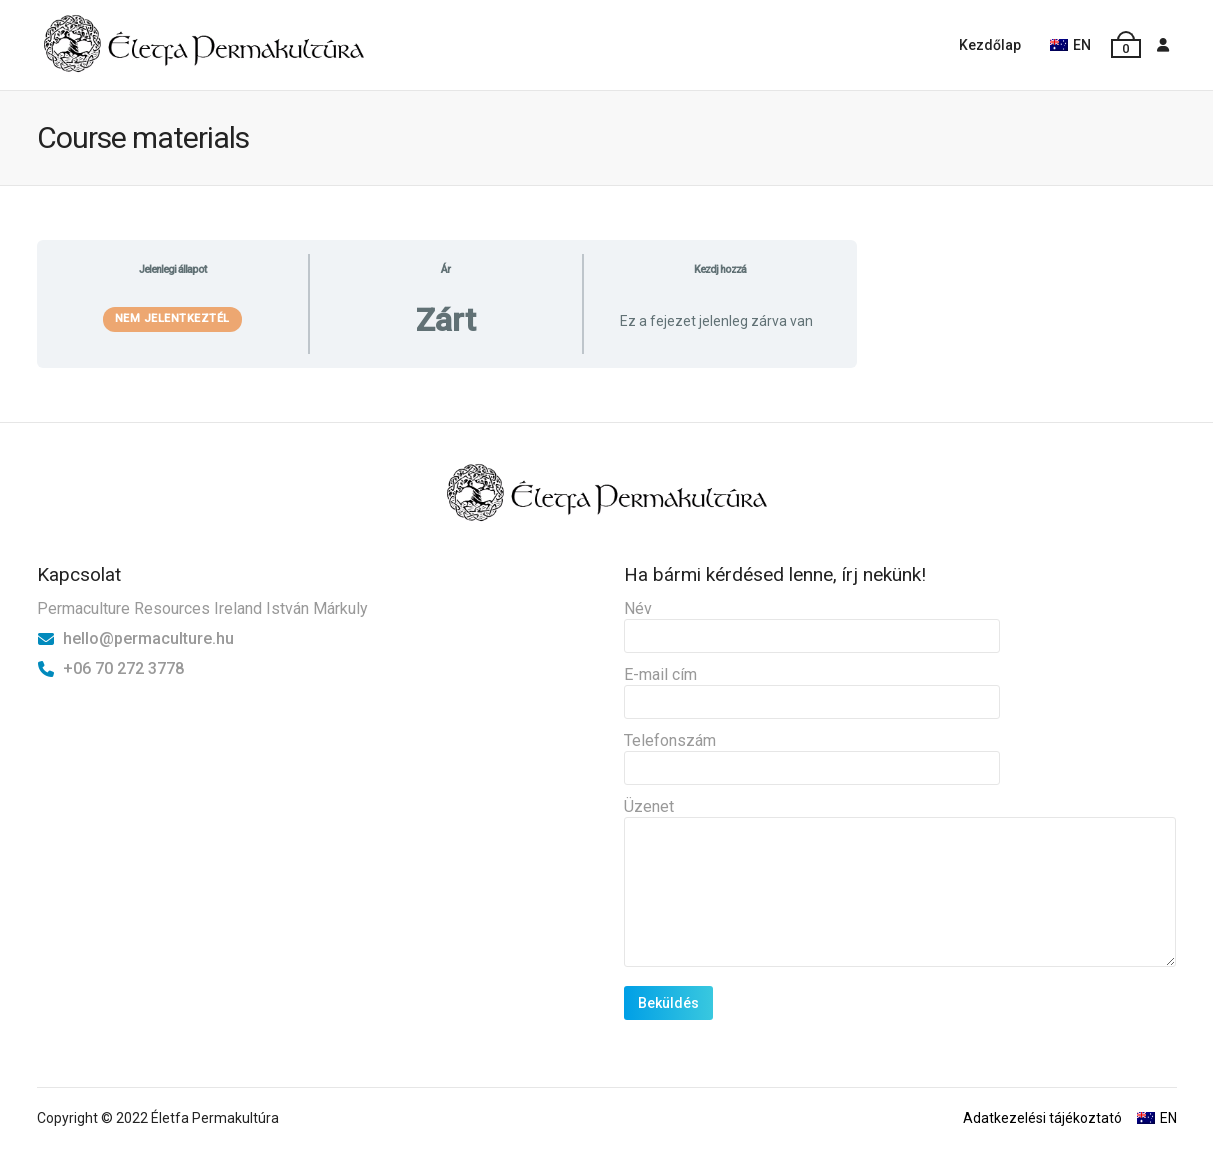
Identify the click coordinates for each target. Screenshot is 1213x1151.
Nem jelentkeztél (172, 318)
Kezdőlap (990, 45)
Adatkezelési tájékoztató (1042, 1118)
